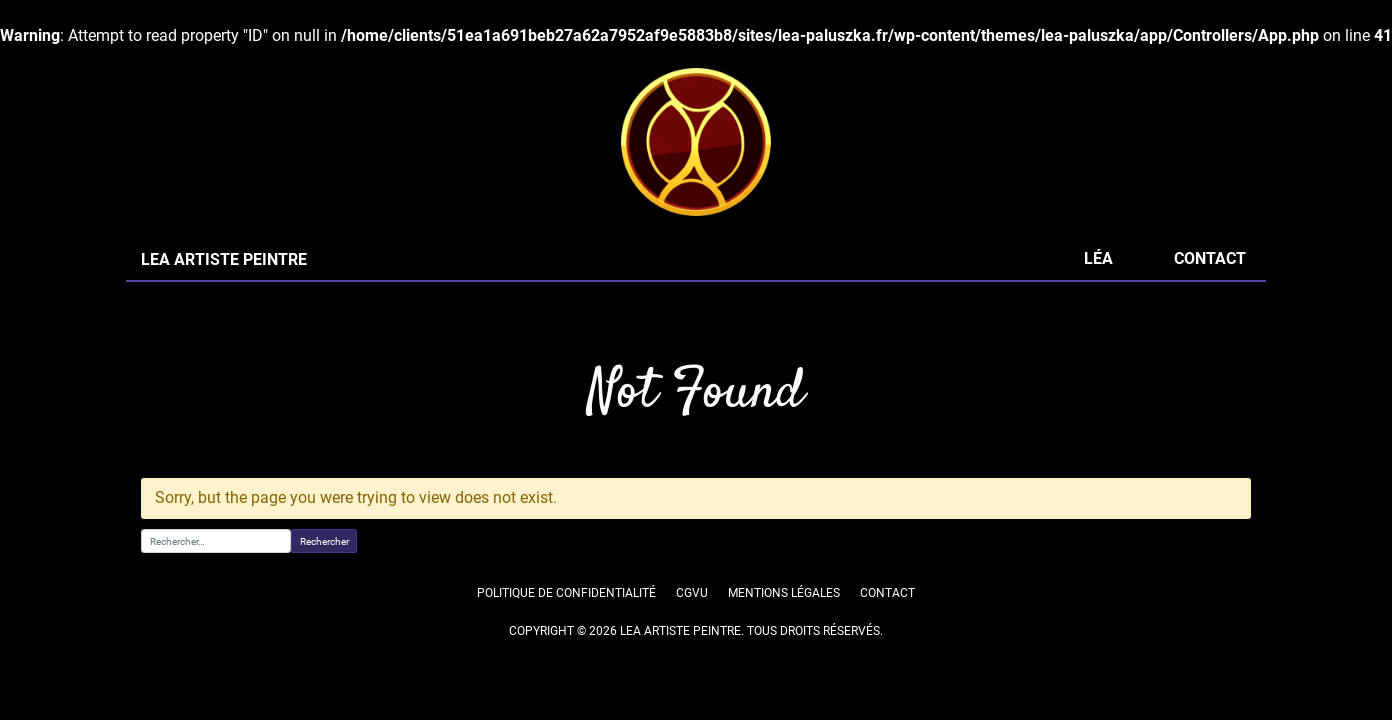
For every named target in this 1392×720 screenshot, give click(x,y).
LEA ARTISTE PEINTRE (223, 283)
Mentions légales (784, 617)
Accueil (160, 347)
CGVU (691, 617)
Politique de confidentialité (567, 617)
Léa (1098, 282)
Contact (1210, 282)
